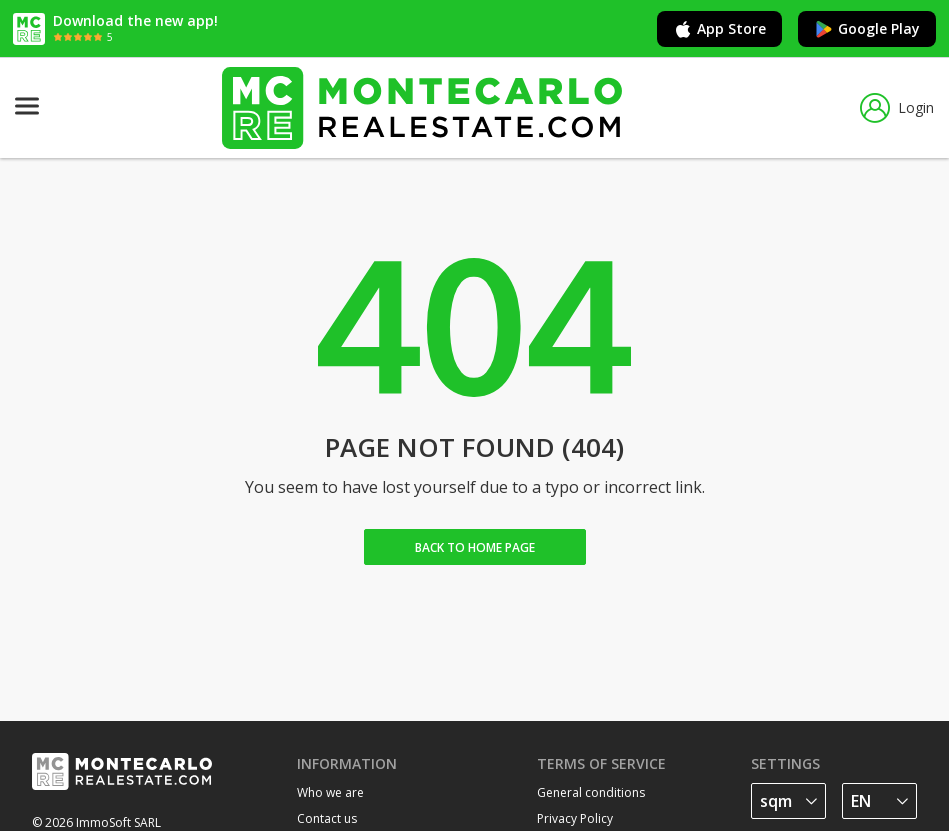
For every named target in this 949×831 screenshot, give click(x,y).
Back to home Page (475, 547)
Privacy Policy (575, 818)
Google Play (867, 29)
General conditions (591, 792)
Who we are (330, 792)
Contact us (327, 818)
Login (897, 108)
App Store (719, 29)
